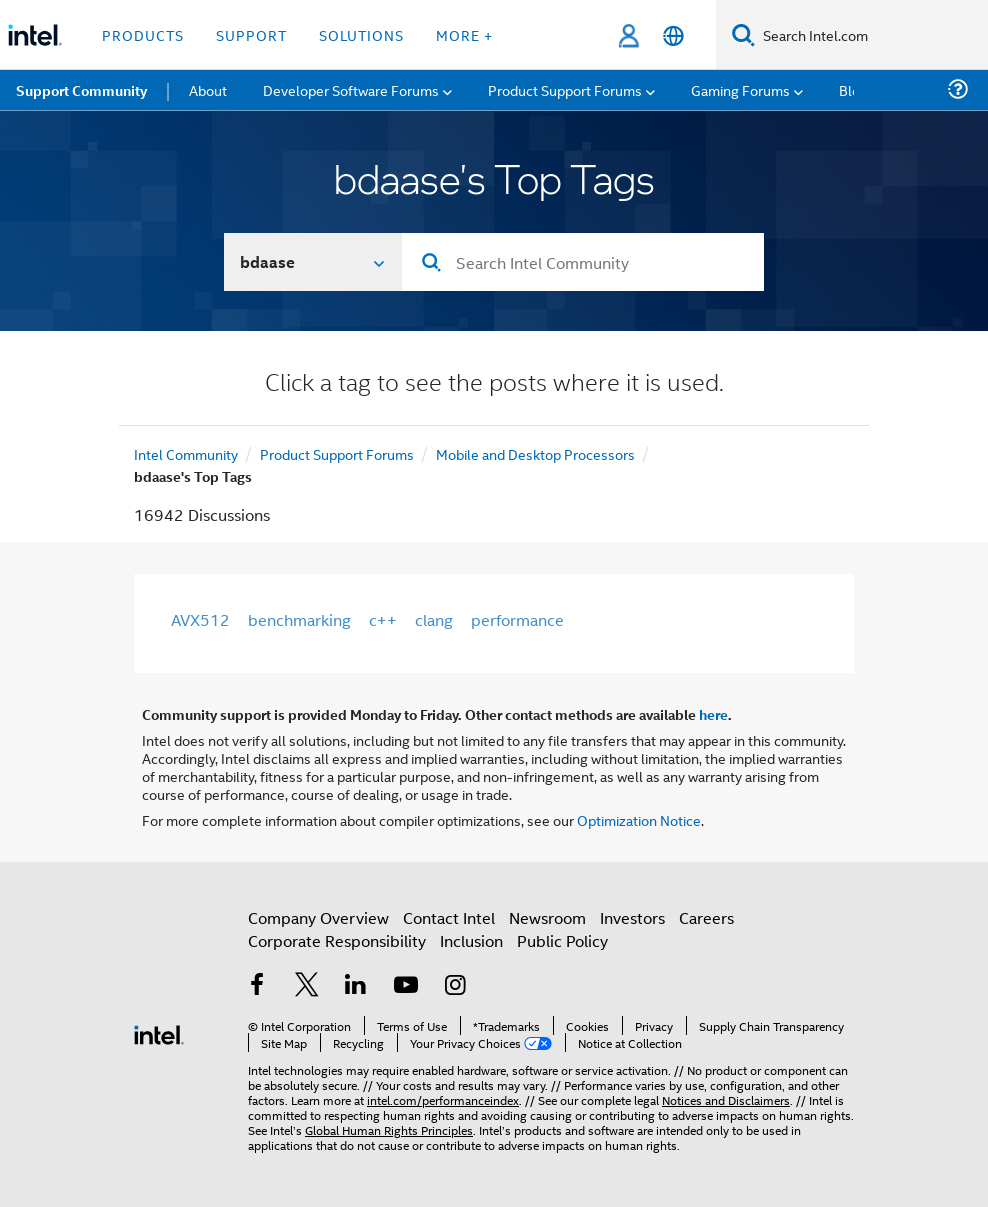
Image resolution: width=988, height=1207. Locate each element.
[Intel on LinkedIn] (356, 986)
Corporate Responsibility (337, 940)
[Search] (743, 34)
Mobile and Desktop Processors (535, 453)
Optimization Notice (639, 819)
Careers (706, 917)
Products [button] (143, 34)
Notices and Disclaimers (726, 1099)
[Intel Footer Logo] (159, 1032)
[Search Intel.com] (871, 35)
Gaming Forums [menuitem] (740, 89)
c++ (383, 619)
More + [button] (464, 34)
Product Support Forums (337, 453)
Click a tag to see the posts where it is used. (494, 384)
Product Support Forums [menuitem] (565, 89)
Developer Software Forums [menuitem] (351, 89)
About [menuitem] (208, 89)
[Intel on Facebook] (257, 986)
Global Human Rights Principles (389, 1129)
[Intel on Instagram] (455, 986)
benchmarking (299, 619)
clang (434, 619)
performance (517, 619)
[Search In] (313, 262)
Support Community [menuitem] (81, 90)
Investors (632, 917)
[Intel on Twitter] (307, 986)
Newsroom (547, 917)
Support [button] (251, 34)
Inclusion (471, 940)
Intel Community (186, 453)
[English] (673, 35)
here (713, 714)
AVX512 (200, 619)
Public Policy (562, 940)
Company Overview (318, 917)
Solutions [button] (361, 34)
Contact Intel (449, 917)
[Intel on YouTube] (406, 986)
